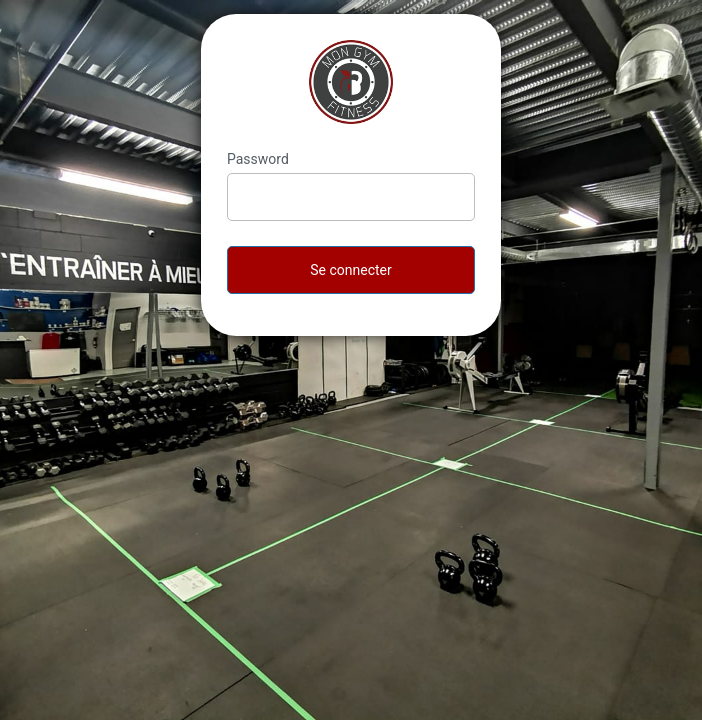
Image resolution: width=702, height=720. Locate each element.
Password (258, 159)
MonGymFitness (351, 82)
